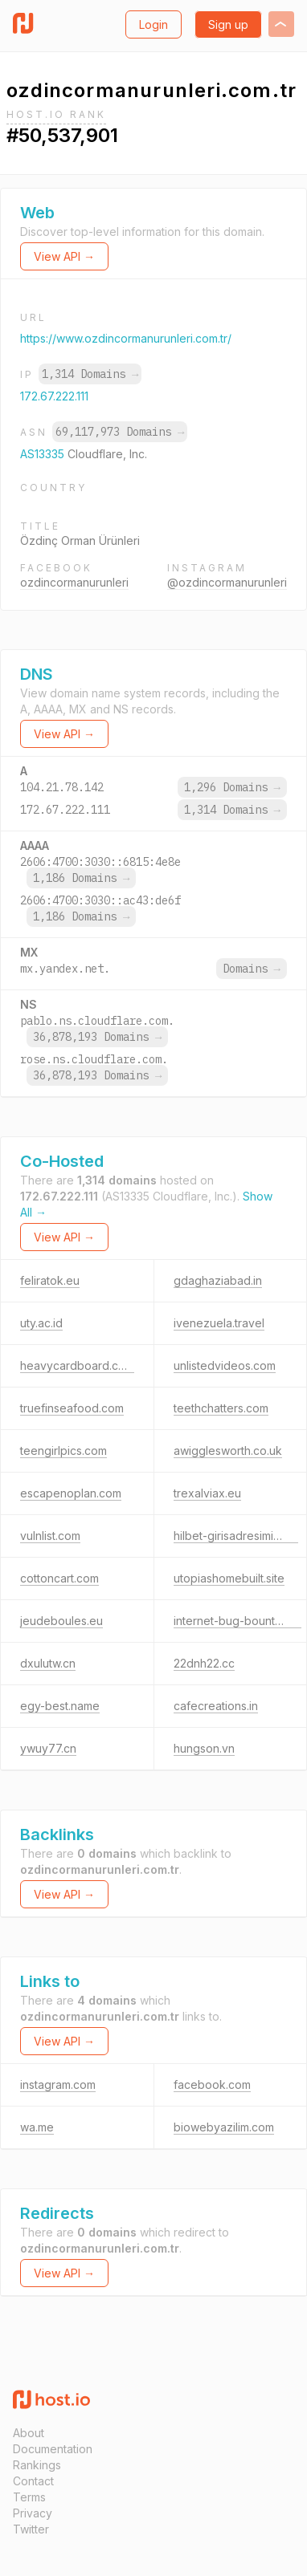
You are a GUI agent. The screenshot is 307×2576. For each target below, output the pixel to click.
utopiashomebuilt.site (229, 1578)
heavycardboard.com (77, 1365)
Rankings (37, 2465)
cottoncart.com (59, 1578)
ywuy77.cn (48, 1748)
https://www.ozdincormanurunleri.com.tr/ (125, 338)
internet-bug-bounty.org (237, 1620)
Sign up (228, 24)
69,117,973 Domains (119, 432)
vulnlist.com (50, 1535)
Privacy (32, 2513)
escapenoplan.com (70, 1493)
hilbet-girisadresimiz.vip (236, 1535)
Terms (29, 2497)
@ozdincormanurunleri (227, 582)
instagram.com (58, 2084)
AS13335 (44, 454)
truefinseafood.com (72, 1408)
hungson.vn (204, 1748)
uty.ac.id (41, 1323)
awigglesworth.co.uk (228, 1450)
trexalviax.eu (207, 1493)
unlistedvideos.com (225, 1365)
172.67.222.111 (54, 396)
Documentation (52, 2449)
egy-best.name (60, 1706)
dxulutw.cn (48, 1663)
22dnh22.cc (204, 1663)
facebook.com (212, 2084)
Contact (33, 2481)
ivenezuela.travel (219, 1323)
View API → (64, 256)
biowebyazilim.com (224, 2127)
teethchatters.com (221, 1408)
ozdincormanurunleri (74, 582)
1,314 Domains (90, 374)
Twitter (31, 2529)
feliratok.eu (50, 1280)
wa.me (37, 2127)
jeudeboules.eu (61, 1620)
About (28, 2433)
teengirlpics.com (63, 1450)
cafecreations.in (216, 1706)
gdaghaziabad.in (218, 1280)
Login (153, 24)
